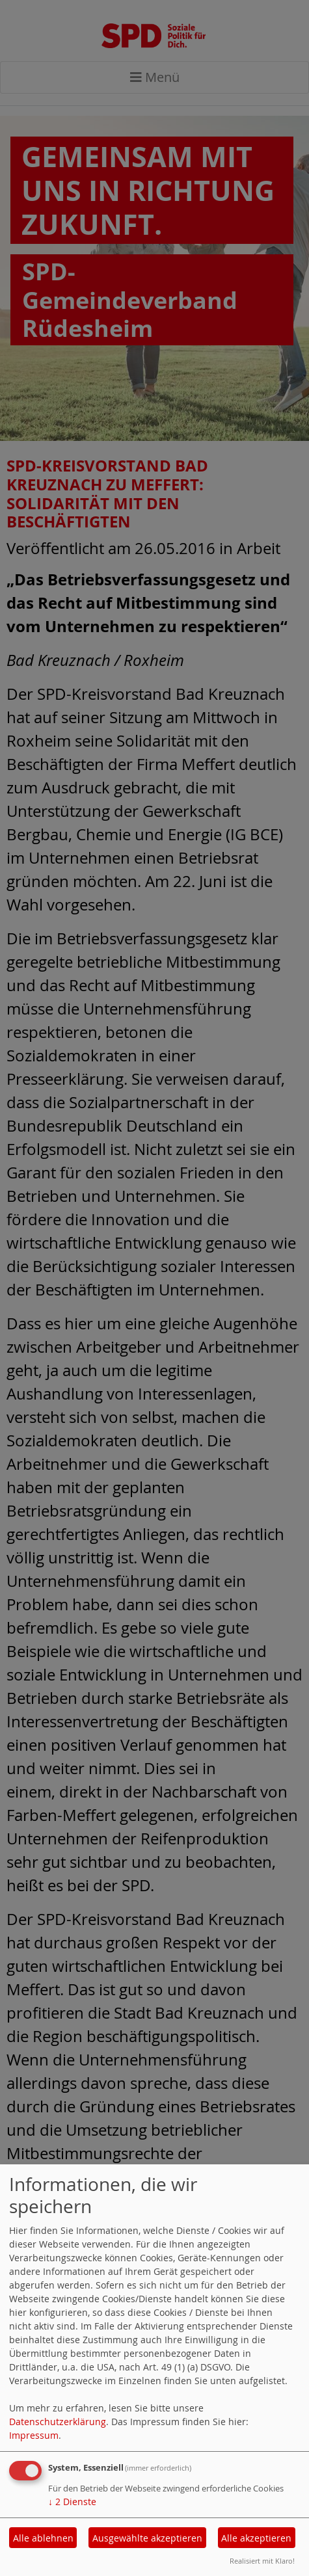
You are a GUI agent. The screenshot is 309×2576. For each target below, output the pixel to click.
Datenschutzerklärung (57, 2421)
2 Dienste (72, 2501)
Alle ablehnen (43, 2538)
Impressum (34, 2435)
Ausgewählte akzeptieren (147, 2538)
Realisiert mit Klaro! (262, 2561)
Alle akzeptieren (256, 2538)
